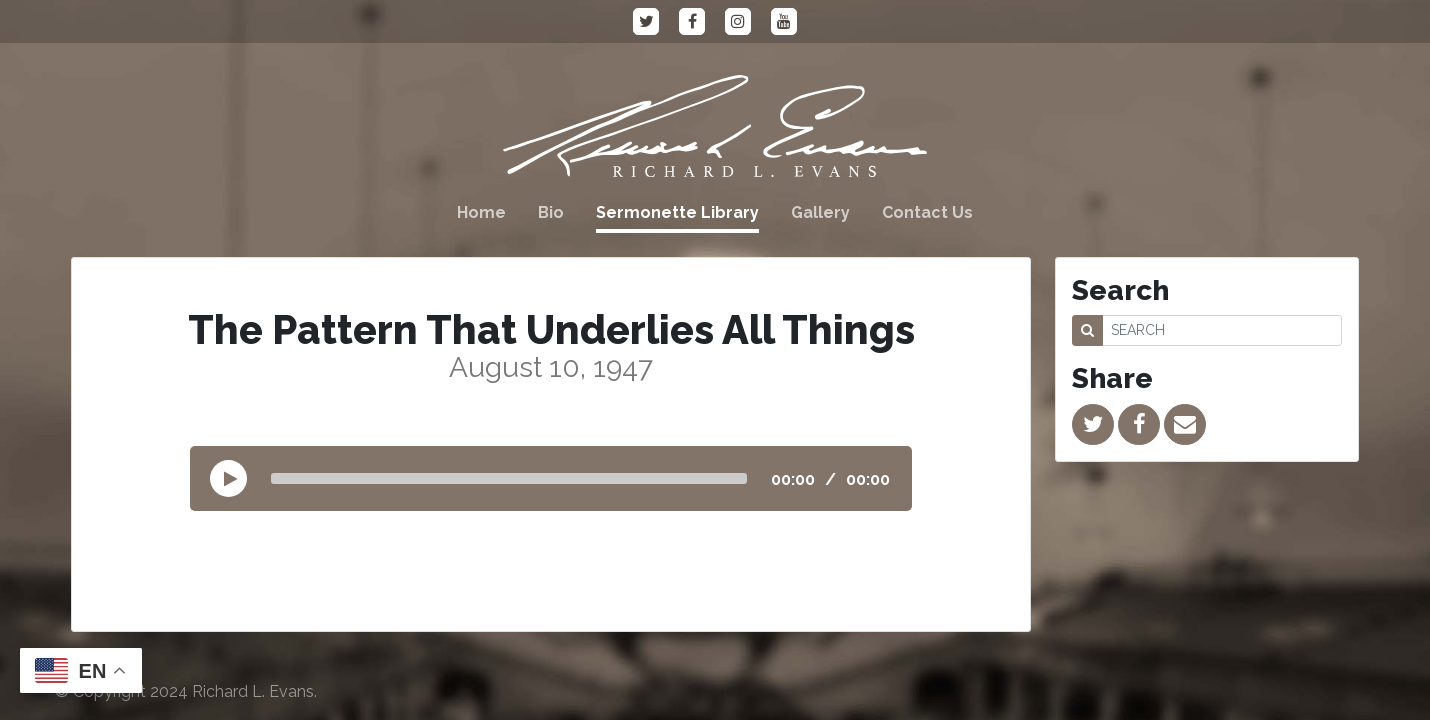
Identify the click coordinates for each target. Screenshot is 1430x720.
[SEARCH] (1222, 330)
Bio (551, 212)
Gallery (820, 212)
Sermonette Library (677, 212)
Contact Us (927, 212)
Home (481, 212)
